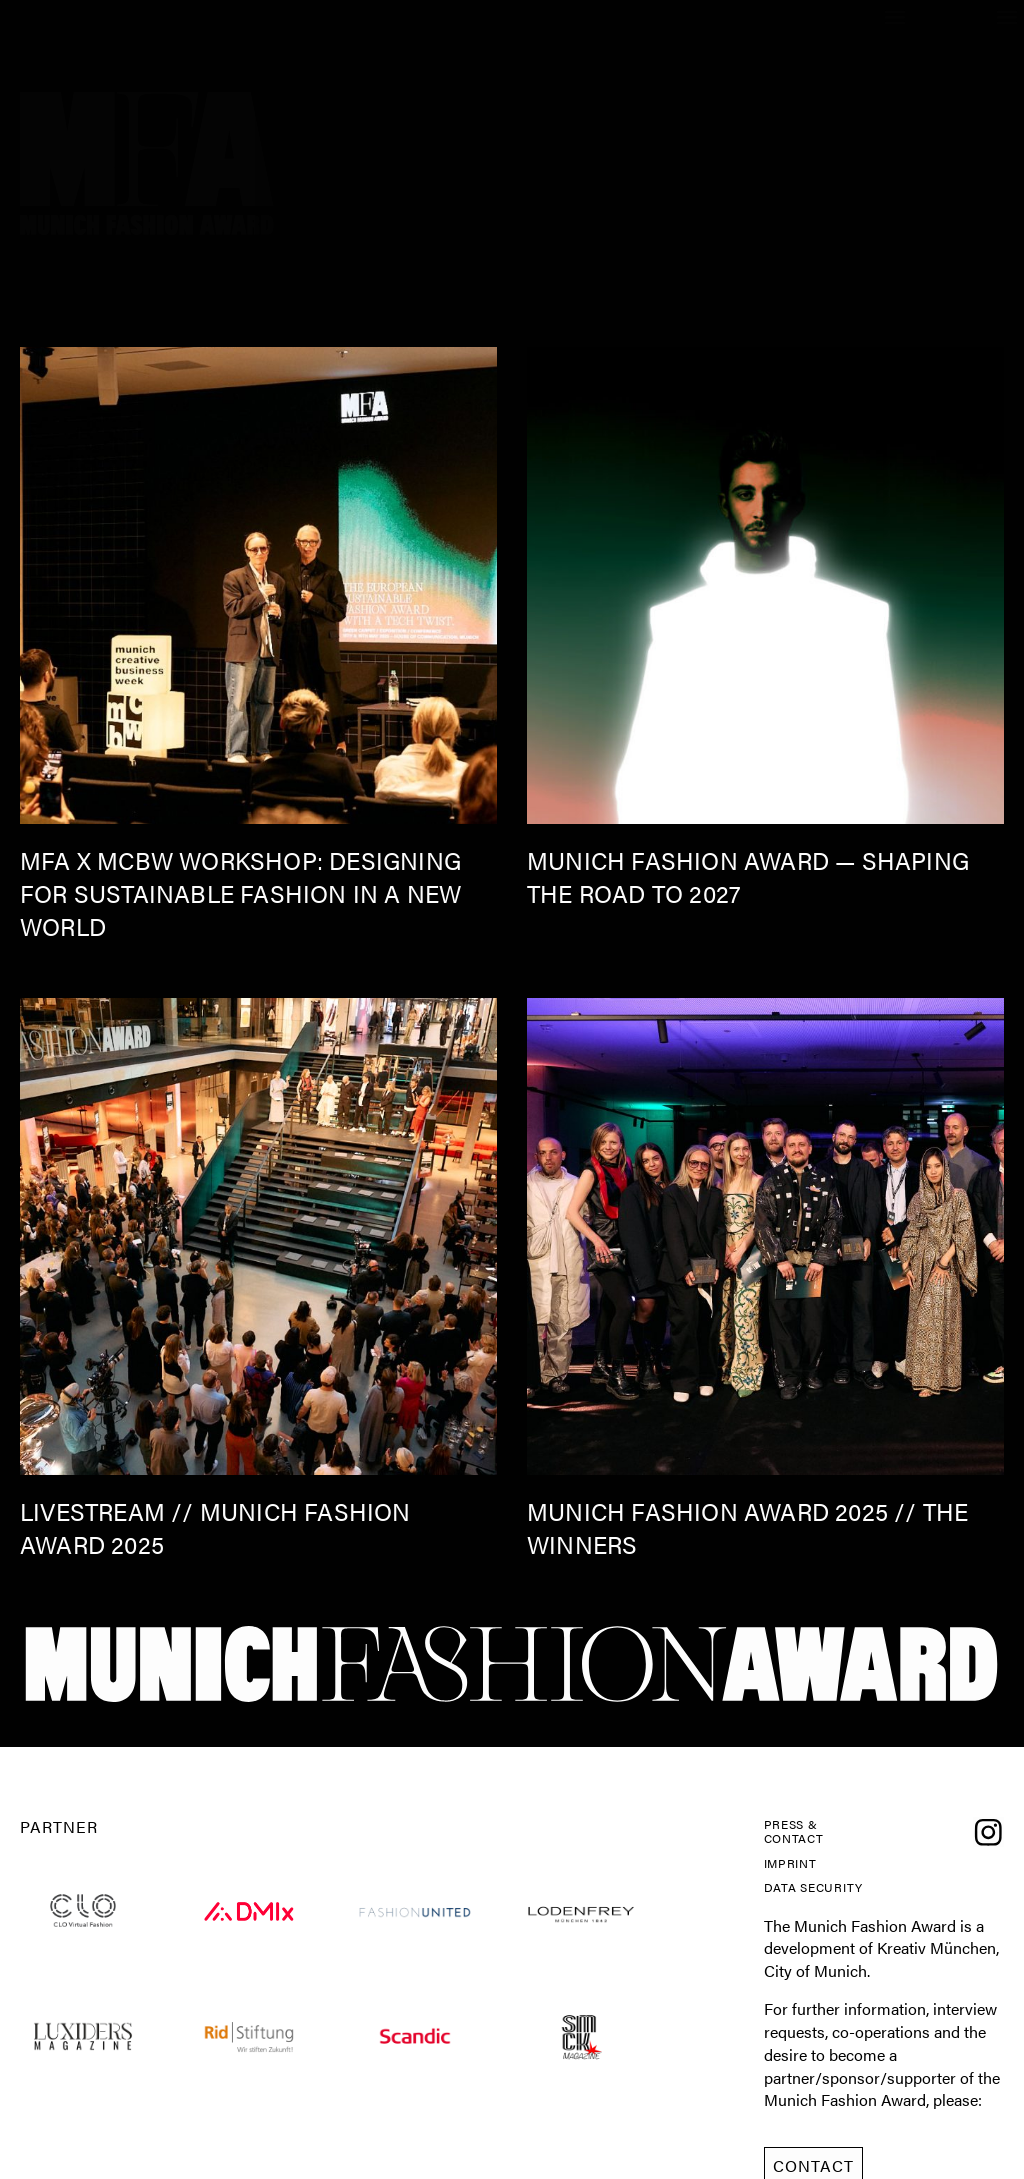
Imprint (799, 1876)
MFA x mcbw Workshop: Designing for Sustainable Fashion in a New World (240, 893)
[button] (1007, 16)
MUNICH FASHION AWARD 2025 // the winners (747, 1527)
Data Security (805, 1915)
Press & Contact (804, 1836)
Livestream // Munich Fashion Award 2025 (215, 1527)
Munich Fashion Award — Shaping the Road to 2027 (748, 876)
